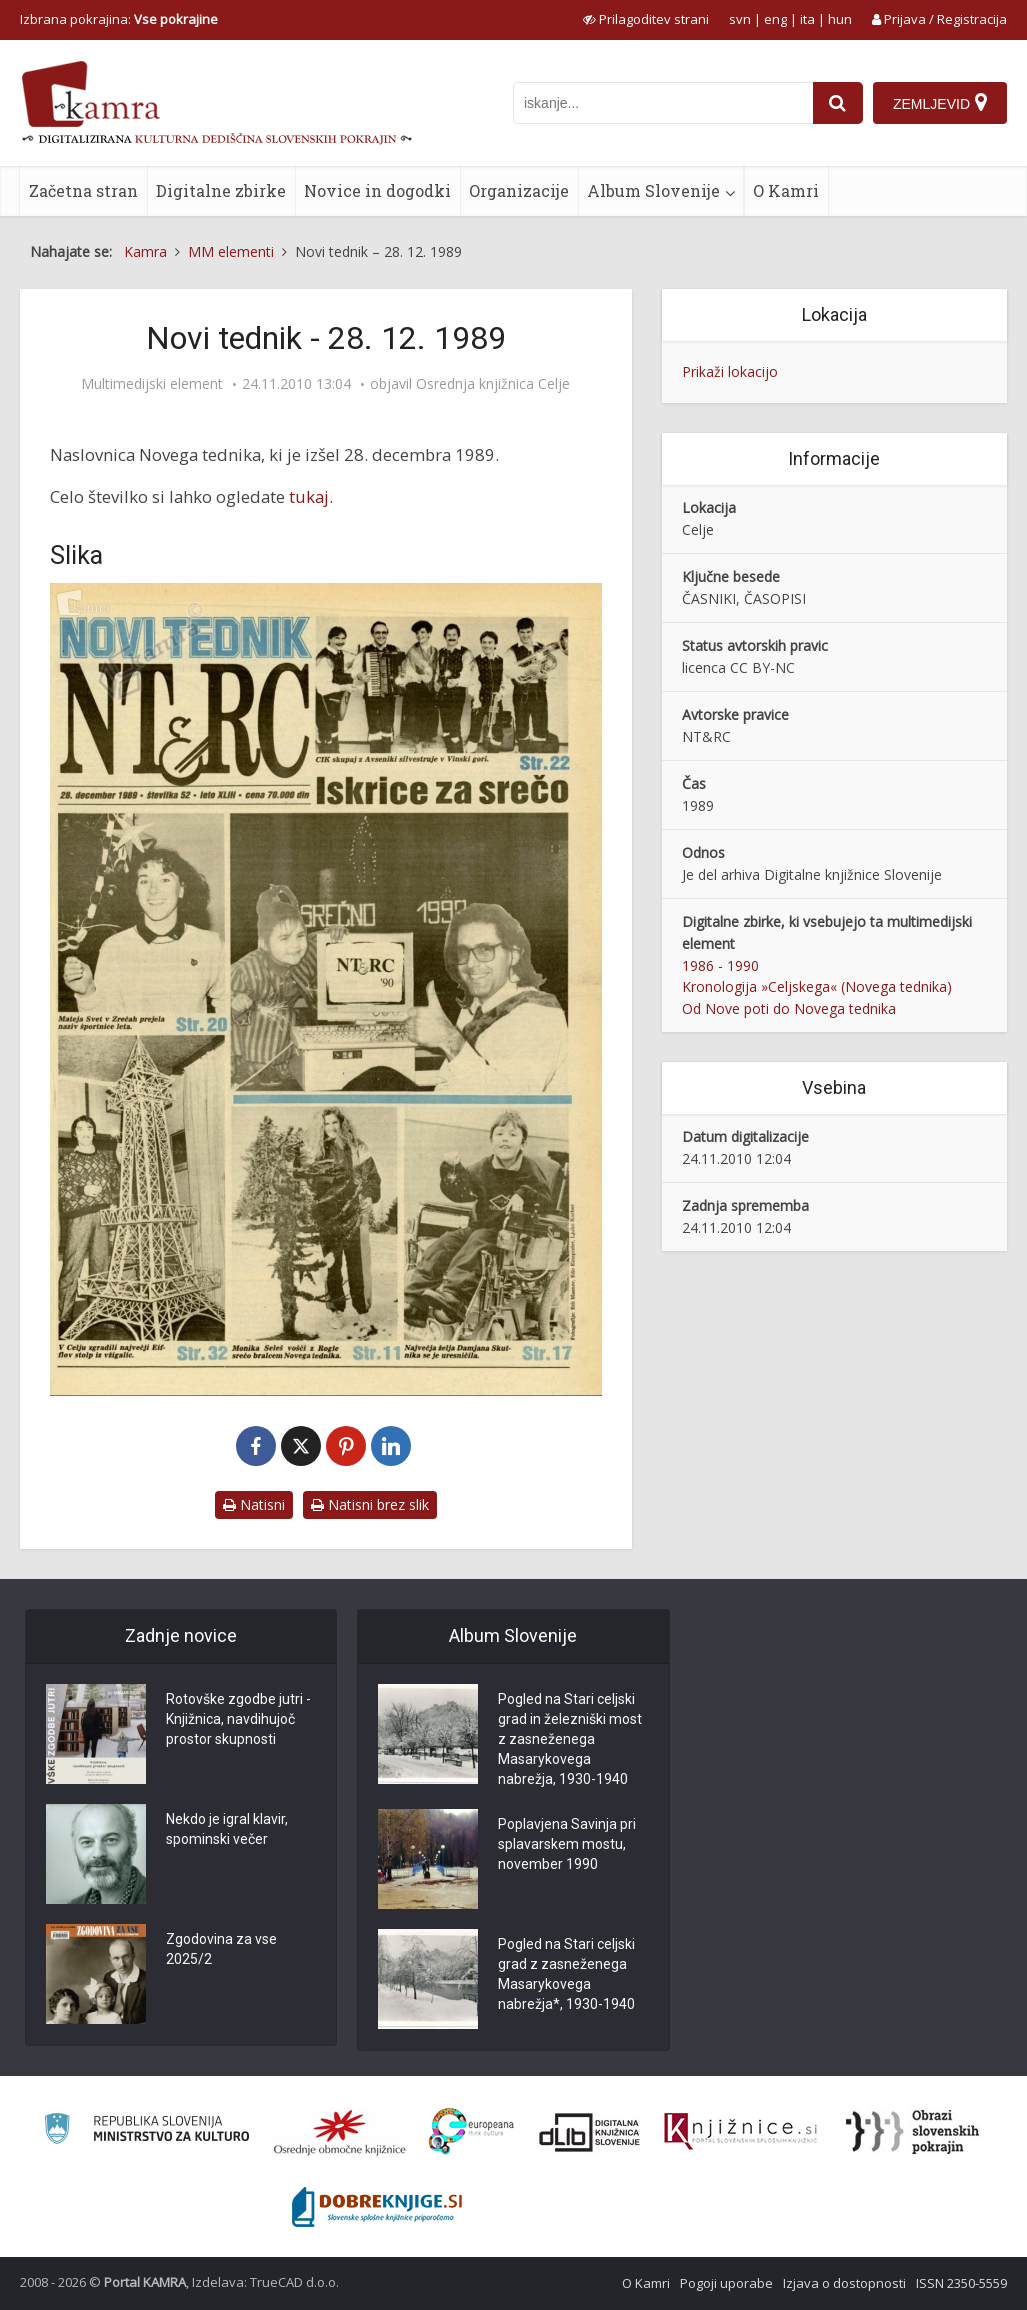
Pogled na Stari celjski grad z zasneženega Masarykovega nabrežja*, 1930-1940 (566, 1974)
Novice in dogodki (377, 190)
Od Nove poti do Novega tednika (789, 1008)
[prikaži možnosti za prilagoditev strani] (646, 19)
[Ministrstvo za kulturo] (146, 2131)
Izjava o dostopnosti (844, 2283)
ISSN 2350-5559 (961, 2283)
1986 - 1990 (720, 965)
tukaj (309, 496)
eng (775, 19)
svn (740, 19)
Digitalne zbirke (221, 190)
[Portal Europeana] (471, 2131)
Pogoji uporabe (726, 2283)
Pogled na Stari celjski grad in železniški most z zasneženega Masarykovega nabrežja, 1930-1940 (570, 1739)
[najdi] (838, 103)
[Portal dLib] (590, 2132)
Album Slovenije (653, 190)
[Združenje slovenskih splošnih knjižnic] (740, 2132)
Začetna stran (83, 190)
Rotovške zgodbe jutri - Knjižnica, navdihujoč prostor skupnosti (238, 1719)
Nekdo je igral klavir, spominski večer (227, 1829)
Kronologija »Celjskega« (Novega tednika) (817, 986)
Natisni (254, 1504)
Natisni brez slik (370, 1504)
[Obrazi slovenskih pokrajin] (912, 2132)
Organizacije (519, 190)
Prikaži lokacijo (730, 371)
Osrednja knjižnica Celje (493, 384)
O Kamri (786, 190)
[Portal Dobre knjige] (377, 2207)
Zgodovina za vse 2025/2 (221, 1949)
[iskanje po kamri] (663, 103)
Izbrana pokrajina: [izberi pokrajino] (119, 19)
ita (807, 19)
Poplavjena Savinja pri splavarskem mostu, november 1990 (567, 1844)
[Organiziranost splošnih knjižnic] (340, 2132)
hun (840, 19)
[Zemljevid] (940, 103)
